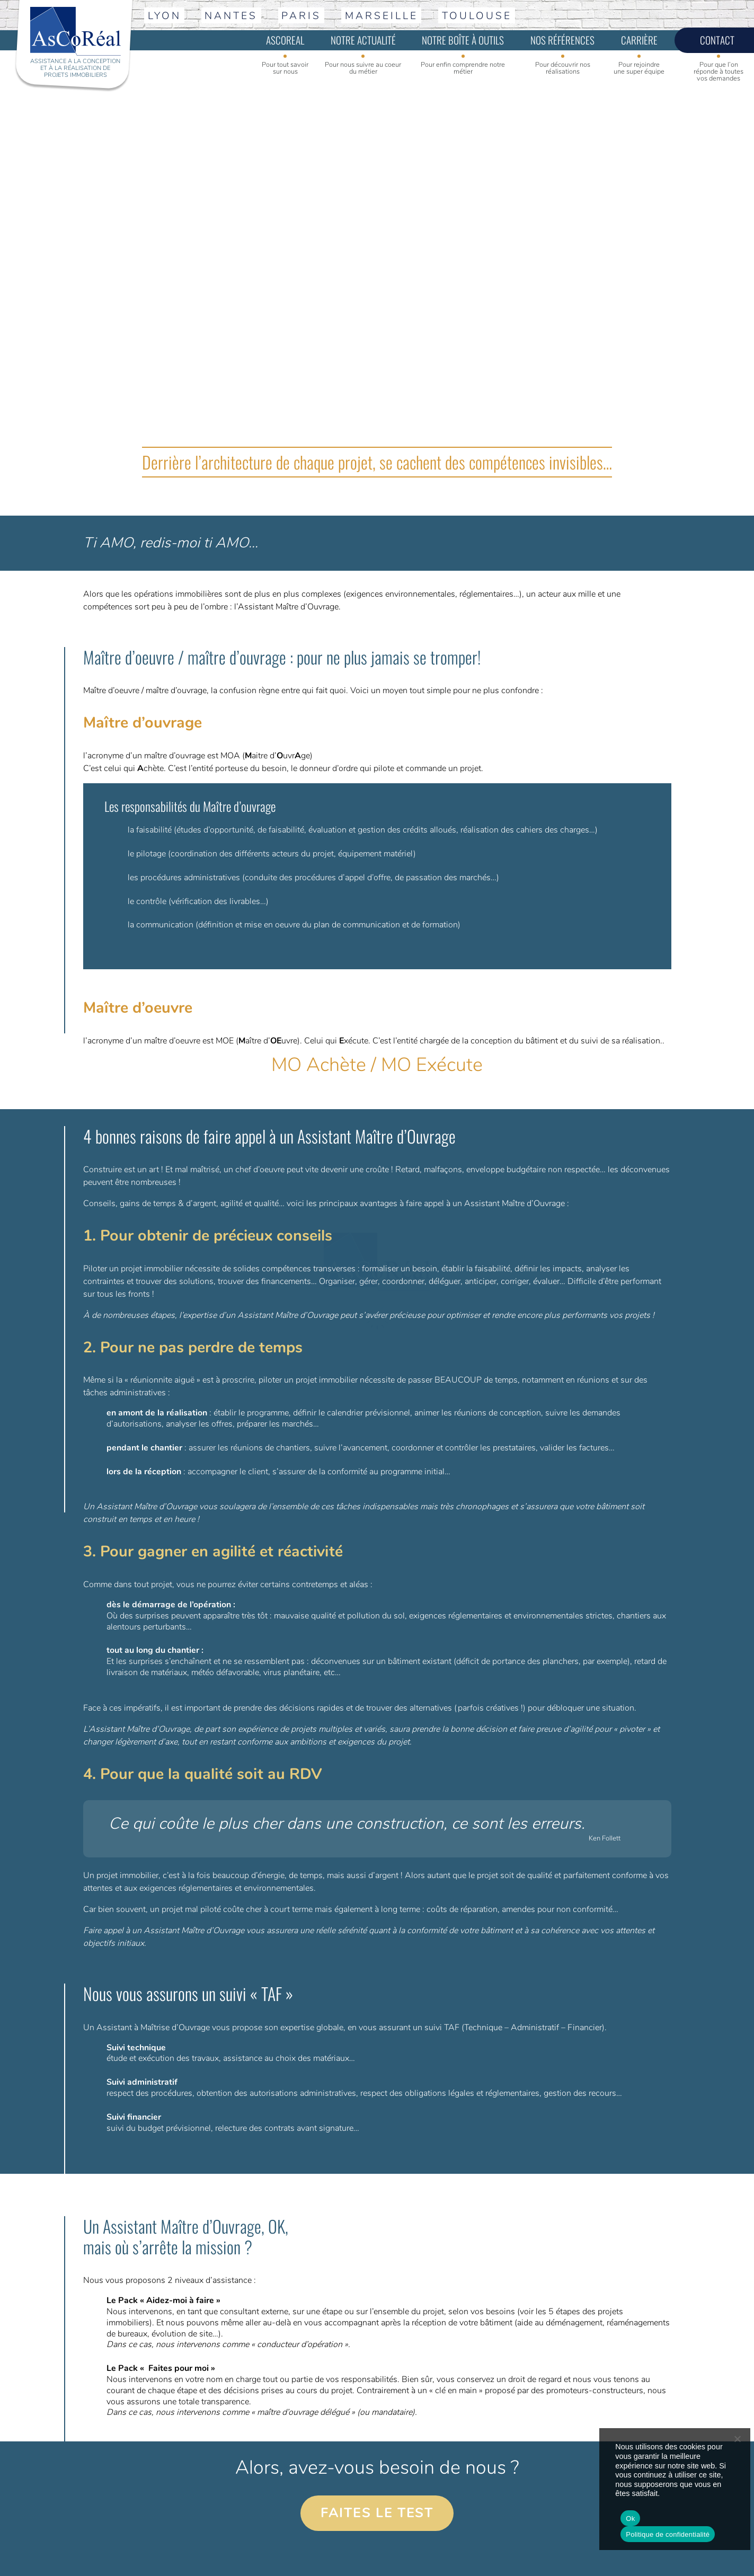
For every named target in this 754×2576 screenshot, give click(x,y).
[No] (737, 2438)
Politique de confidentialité (667, 2534)
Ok (630, 2518)
